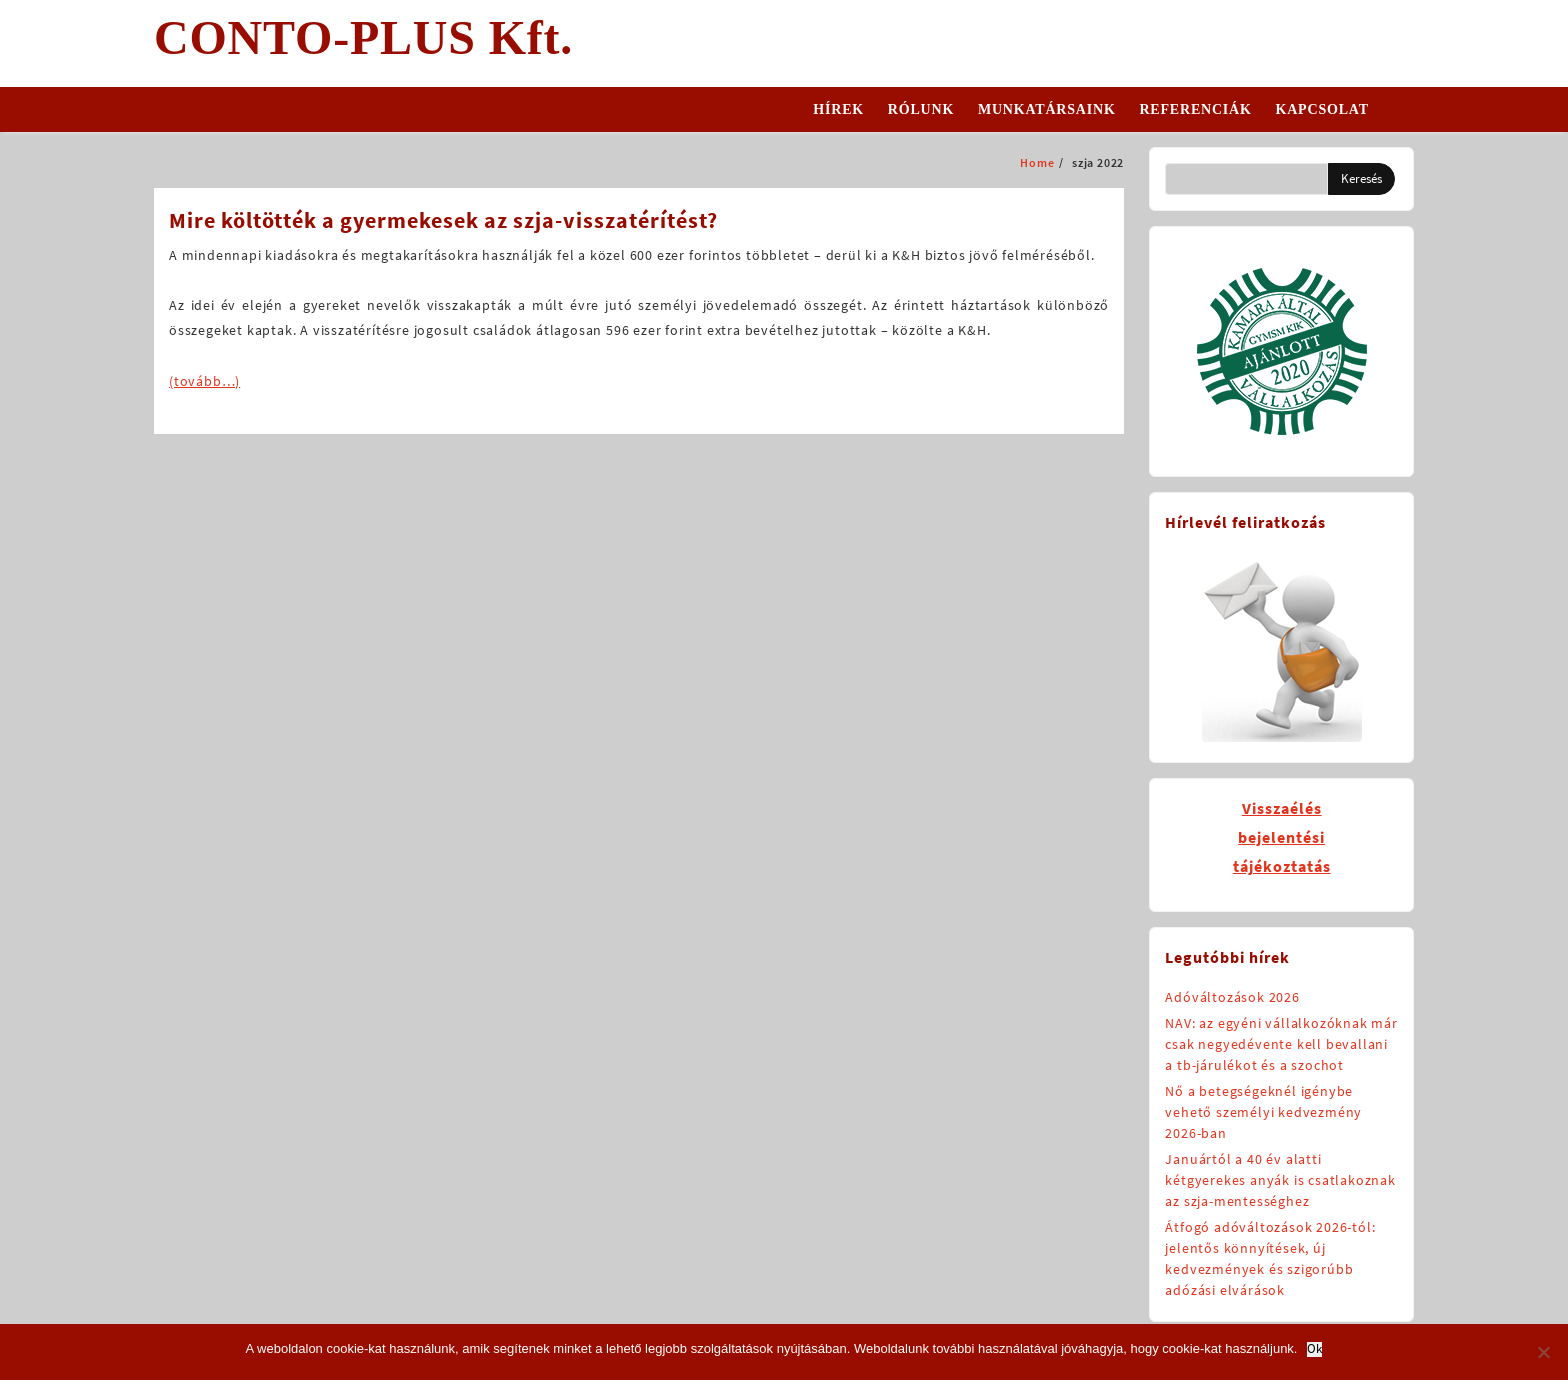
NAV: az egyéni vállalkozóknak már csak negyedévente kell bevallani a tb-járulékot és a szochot (1281, 1044)
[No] (1543, 1352)
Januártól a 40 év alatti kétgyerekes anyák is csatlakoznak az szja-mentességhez (1280, 1180)
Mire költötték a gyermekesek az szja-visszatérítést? (443, 220)
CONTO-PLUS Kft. (363, 37)
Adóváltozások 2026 (1232, 997)
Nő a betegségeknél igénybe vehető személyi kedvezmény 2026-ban (1263, 1112)
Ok (1314, 1349)
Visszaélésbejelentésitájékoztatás (1282, 837)
